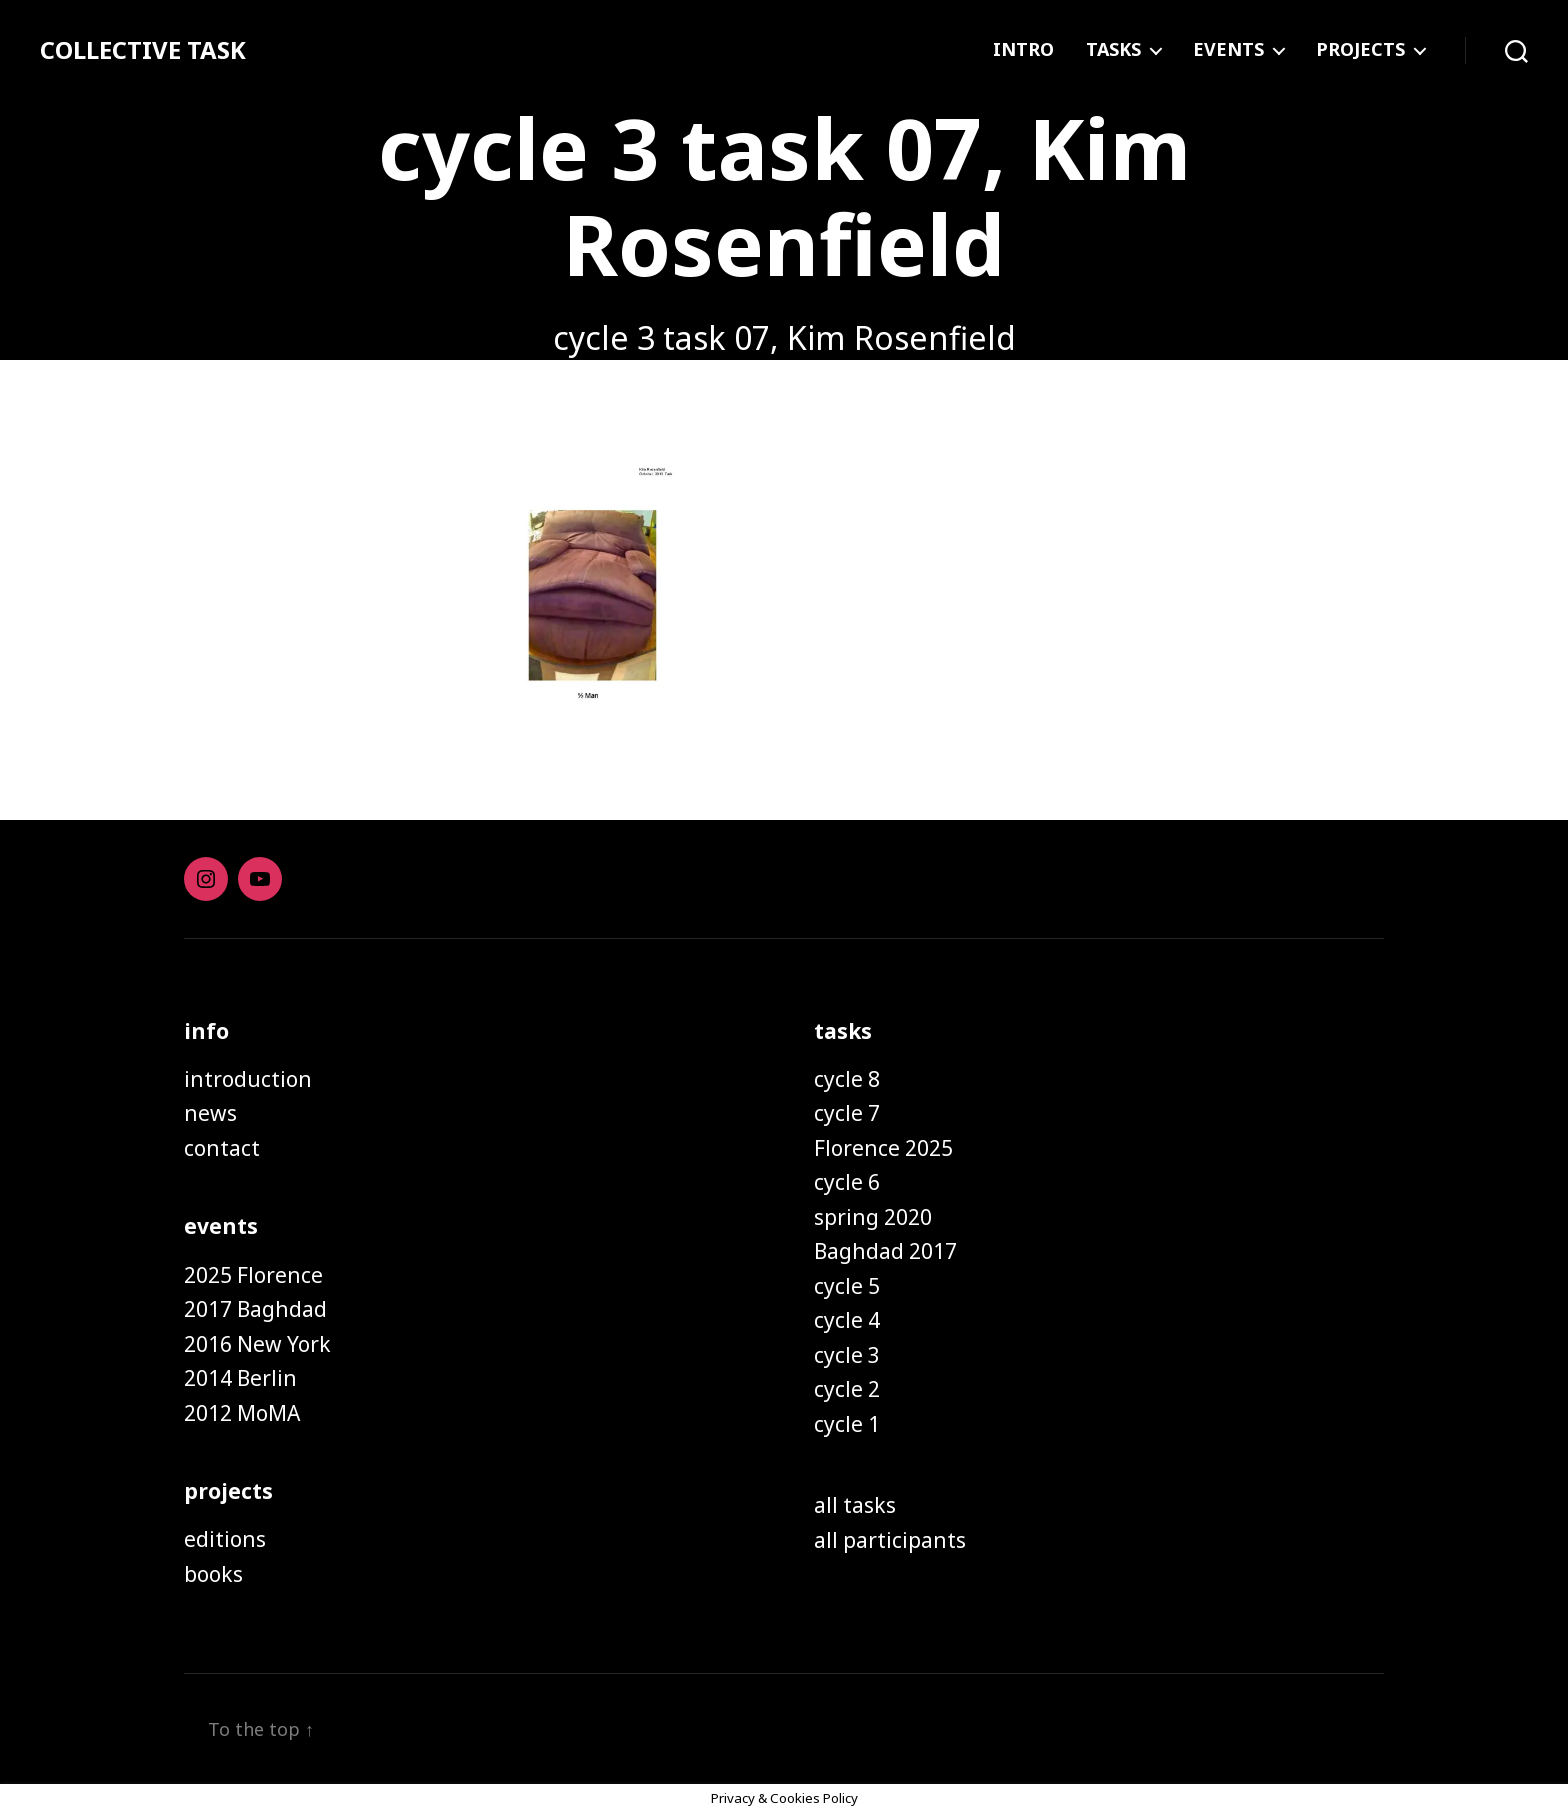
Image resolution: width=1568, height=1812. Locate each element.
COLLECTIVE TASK (143, 50)
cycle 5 (847, 1286)
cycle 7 (847, 1113)
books (213, 1574)
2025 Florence (253, 1275)
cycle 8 (847, 1079)
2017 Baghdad (255, 1309)
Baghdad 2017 (885, 1251)
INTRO (1023, 50)
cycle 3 (847, 1355)
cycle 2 (847, 1389)
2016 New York (257, 1344)
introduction (248, 1079)
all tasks (855, 1505)
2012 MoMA (242, 1413)
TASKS (1113, 50)
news (210, 1113)
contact (222, 1148)
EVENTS (1228, 50)
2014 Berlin (240, 1378)
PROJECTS (1360, 50)
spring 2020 (873, 1217)
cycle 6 (847, 1182)
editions (225, 1539)
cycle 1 (847, 1424)
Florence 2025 (883, 1148)
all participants (890, 1540)
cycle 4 (847, 1320)
